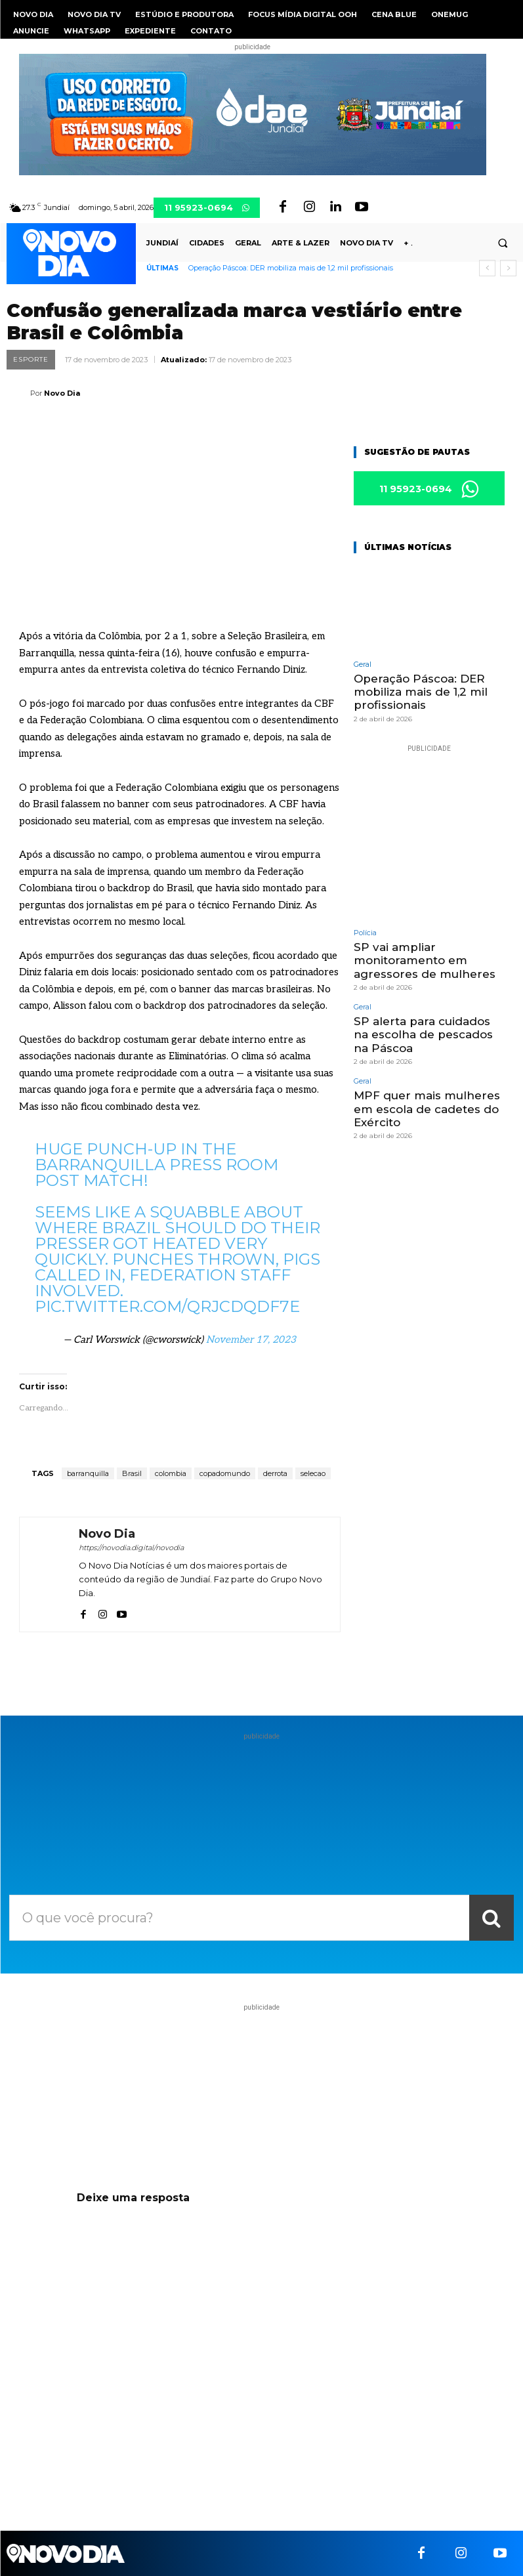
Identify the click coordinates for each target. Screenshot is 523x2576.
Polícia (365, 933)
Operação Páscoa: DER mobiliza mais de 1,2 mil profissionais (290, 267)
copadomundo (224, 1473)
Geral (362, 664)
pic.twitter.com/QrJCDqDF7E (167, 1306)
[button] (502, 243)
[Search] (491, 1918)
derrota (275, 1473)
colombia (170, 1473)
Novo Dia (62, 393)
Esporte (31, 360)
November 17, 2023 (251, 1339)
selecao (313, 1473)
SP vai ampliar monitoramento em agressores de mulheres (424, 960)
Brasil (132, 1473)
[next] (508, 268)
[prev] (487, 268)
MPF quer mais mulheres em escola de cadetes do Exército (427, 1109)
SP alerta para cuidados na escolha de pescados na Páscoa (423, 1035)
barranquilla (88, 1473)
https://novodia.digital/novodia (131, 1547)
